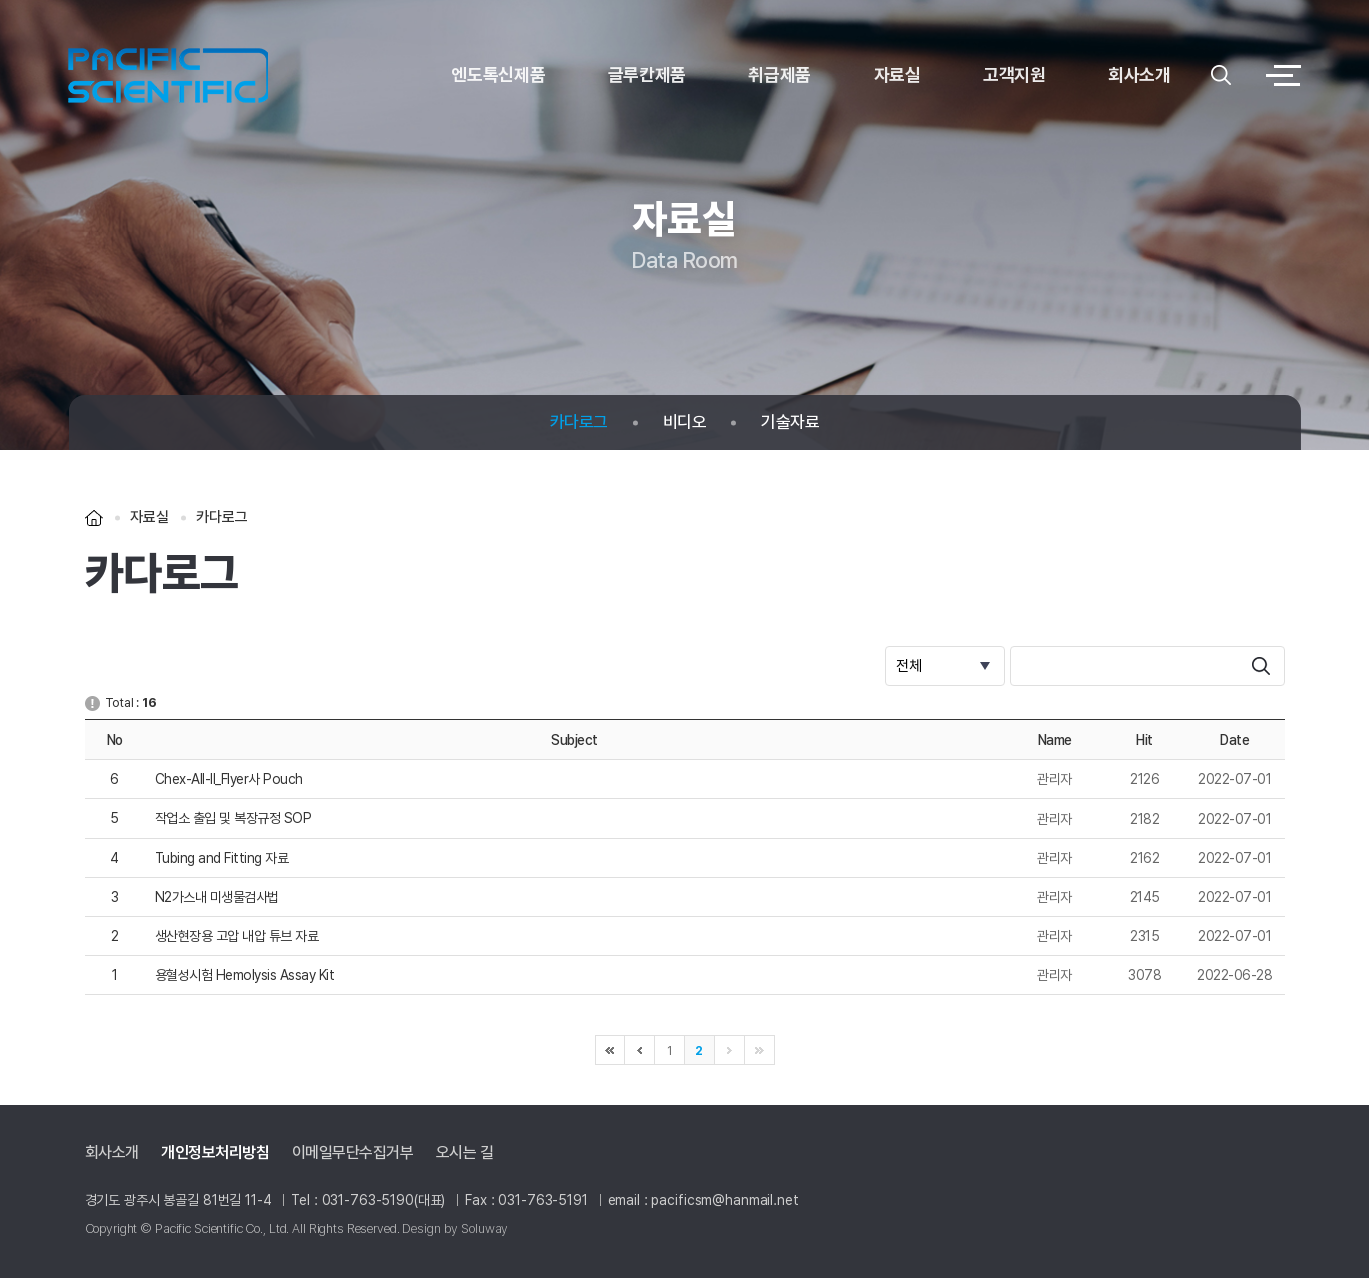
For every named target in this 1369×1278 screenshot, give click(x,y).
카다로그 (579, 422)
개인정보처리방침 (215, 1153)
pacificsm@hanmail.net (724, 1200)
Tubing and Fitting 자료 (222, 858)
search (1261, 666)
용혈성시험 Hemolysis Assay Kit (245, 975)
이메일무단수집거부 (353, 1153)
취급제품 (779, 74)
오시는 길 (465, 1153)
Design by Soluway (455, 1228)
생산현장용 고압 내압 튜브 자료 (237, 936)
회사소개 (1139, 74)
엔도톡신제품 (498, 74)
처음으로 (610, 1050)
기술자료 (790, 422)
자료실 (897, 74)
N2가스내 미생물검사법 (217, 897)
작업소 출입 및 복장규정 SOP (233, 818)
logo (168, 75)
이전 (640, 1050)
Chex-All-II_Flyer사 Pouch (229, 779)
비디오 (685, 422)
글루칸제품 (647, 74)
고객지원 (1014, 74)
